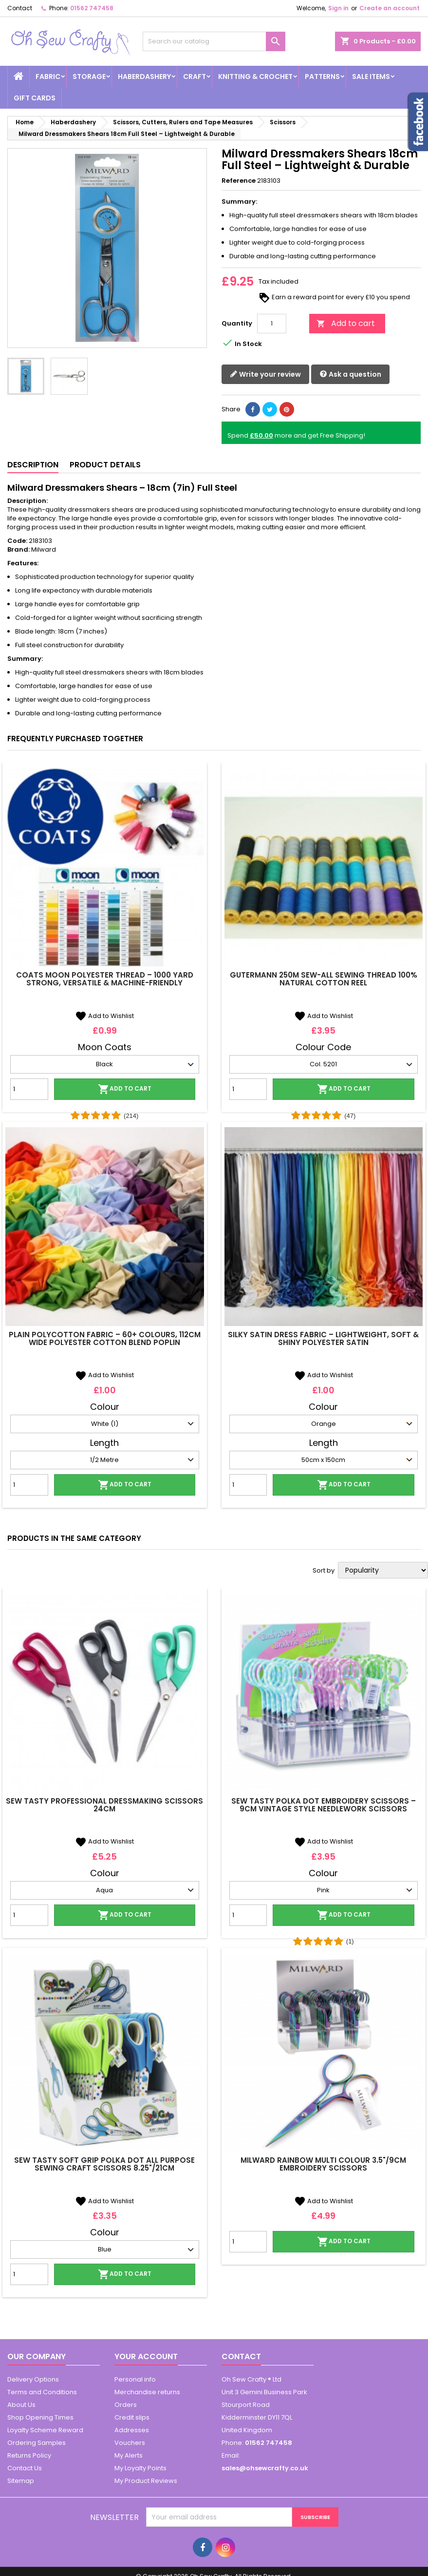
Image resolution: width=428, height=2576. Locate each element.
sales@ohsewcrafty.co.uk (265, 2468)
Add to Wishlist (104, 1015)
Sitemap (20, 2480)
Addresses (131, 2430)
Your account (146, 2356)
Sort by (324, 1570)
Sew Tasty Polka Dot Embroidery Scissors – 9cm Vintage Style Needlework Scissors (323, 1805)
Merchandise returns (147, 2392)
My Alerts (128, 2455)
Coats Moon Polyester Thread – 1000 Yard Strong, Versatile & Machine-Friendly (104, 979)
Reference (239, 180)
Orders (125, 2404)
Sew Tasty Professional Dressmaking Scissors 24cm (104, 1805)
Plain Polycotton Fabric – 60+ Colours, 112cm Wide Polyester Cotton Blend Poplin (105, 1338)
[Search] (214, 41)
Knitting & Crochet (255, 76)
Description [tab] (32, 464)
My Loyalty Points (140, 2468)
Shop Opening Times (40, 2417)
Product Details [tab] (105, 464)
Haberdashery (144, 76)
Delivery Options (33, 2379)
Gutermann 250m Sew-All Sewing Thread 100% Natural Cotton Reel (323, 979)
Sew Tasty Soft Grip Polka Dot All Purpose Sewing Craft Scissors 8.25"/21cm (104, 2164)
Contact (19, 8)
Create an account (389, 8)
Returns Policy (29, 2455)
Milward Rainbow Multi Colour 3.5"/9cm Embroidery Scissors (323, 2164)
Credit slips (131, 2417)
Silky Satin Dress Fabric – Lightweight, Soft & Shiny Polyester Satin (323, 1338)
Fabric (48, 76)
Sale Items (371, 76)
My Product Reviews (145, 2480)
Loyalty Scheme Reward (45, 2430)
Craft (194, 76)
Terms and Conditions (42, 2392)
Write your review (265, 374)
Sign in (338, 8)
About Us (21, 2404)
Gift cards (35, 98)
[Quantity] (271, 323)
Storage (89, 76)
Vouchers (129, 2442)
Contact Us (24, 2468)
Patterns (322, 76)
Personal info (135, 2379)
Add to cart (345, 323)
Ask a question (350, 374)
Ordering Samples (36, 2442)
